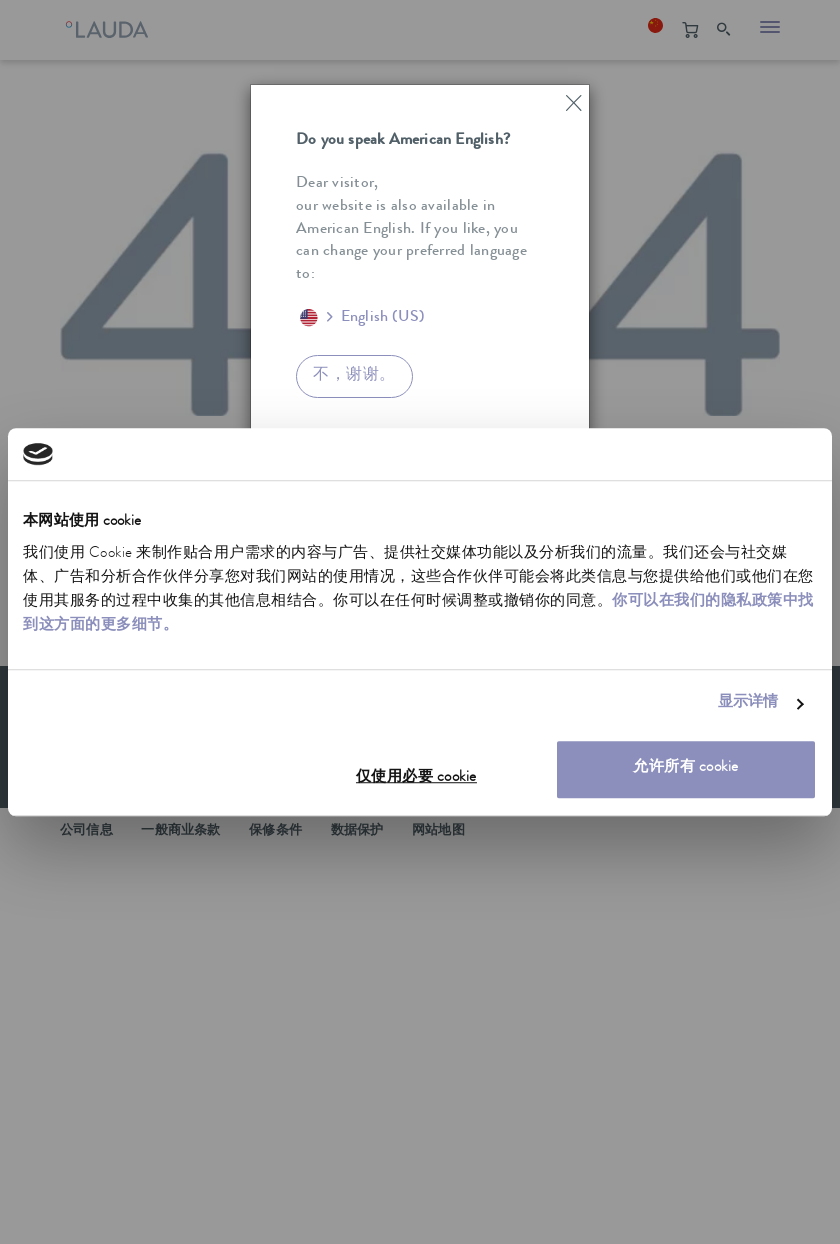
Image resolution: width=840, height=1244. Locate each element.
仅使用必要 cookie (416, 778)
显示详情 (748, 704)
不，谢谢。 (354, 376)
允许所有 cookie (686, 768)
